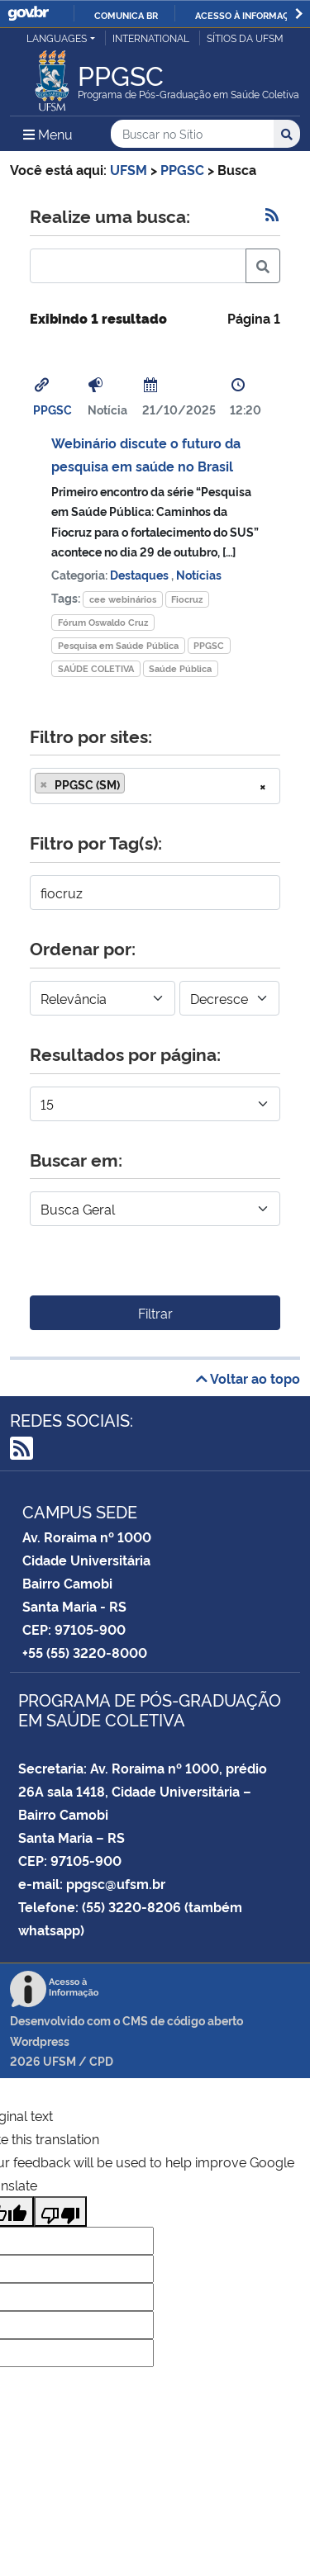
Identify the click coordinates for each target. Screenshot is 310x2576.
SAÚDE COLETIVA (96, 668)
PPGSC (52, 409)
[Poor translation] (60, 2211)
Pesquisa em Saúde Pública (118, 645)
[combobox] (155, 786)
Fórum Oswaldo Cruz (103, 622)
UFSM (59, 2060)
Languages (56, 38)
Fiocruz (187, 599)
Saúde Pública (180, 668)
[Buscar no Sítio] (192, 134)
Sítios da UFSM (245, 38)
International (150, 38)
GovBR (28, 13)
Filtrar (155, 1313)
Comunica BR (126, 14)
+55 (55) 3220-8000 (84, 1652)
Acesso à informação (248, 14)
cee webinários (122, 599)
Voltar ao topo (248, 1378)
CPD (101, 2060)
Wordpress (39, 2040)
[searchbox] (134, 784)
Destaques (140, 574)
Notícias (199, 574)
